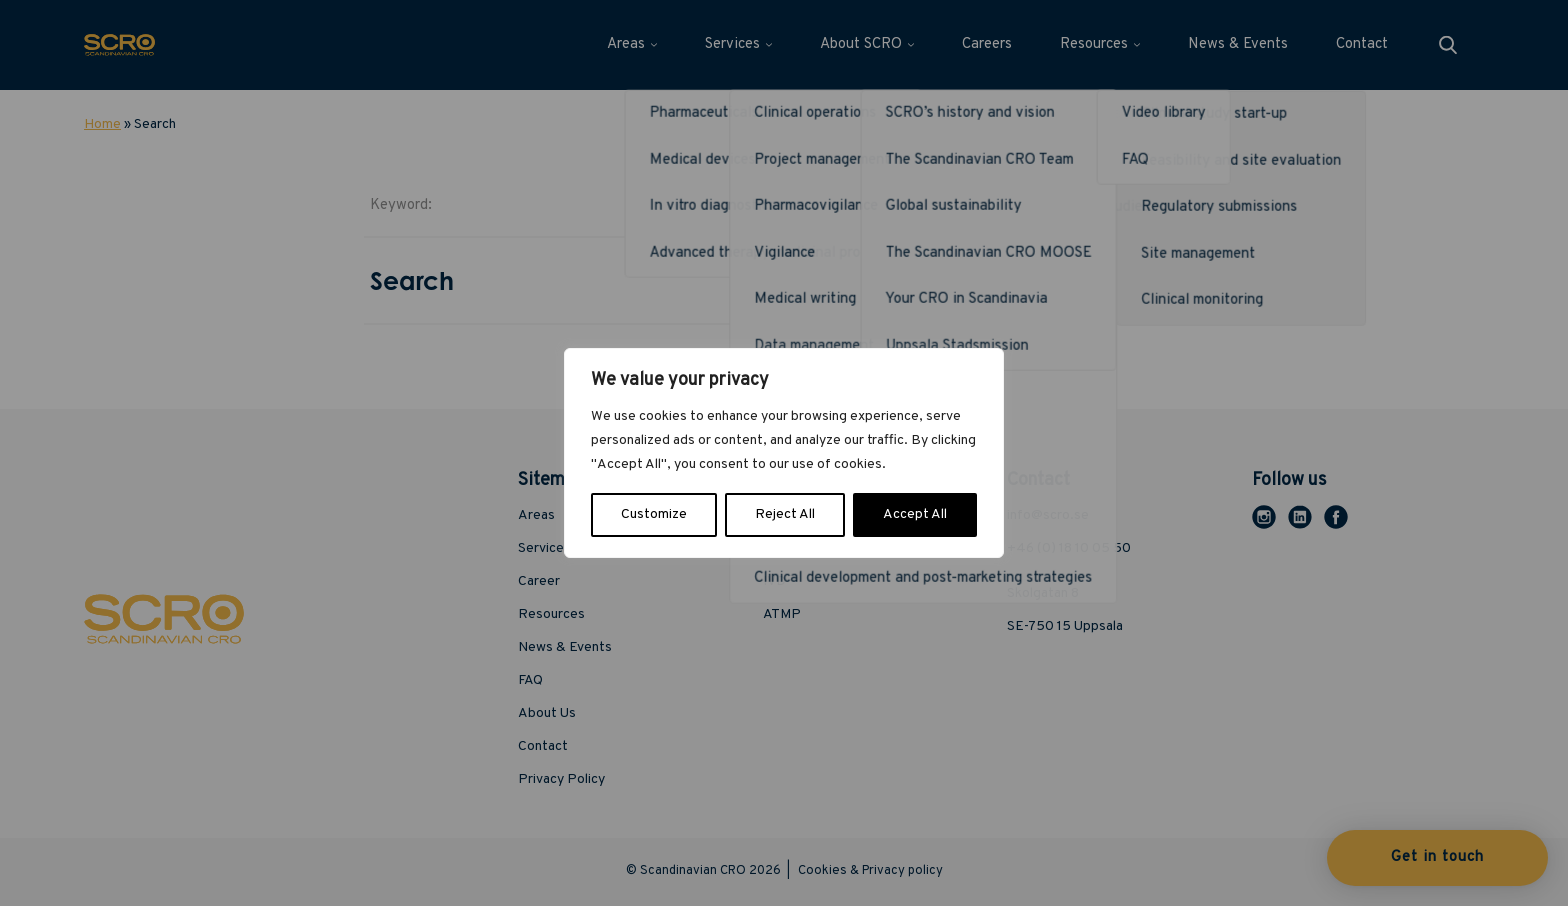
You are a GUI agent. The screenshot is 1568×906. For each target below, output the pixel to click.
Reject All (785, 514)
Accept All (915, 514)
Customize (654, 514)
